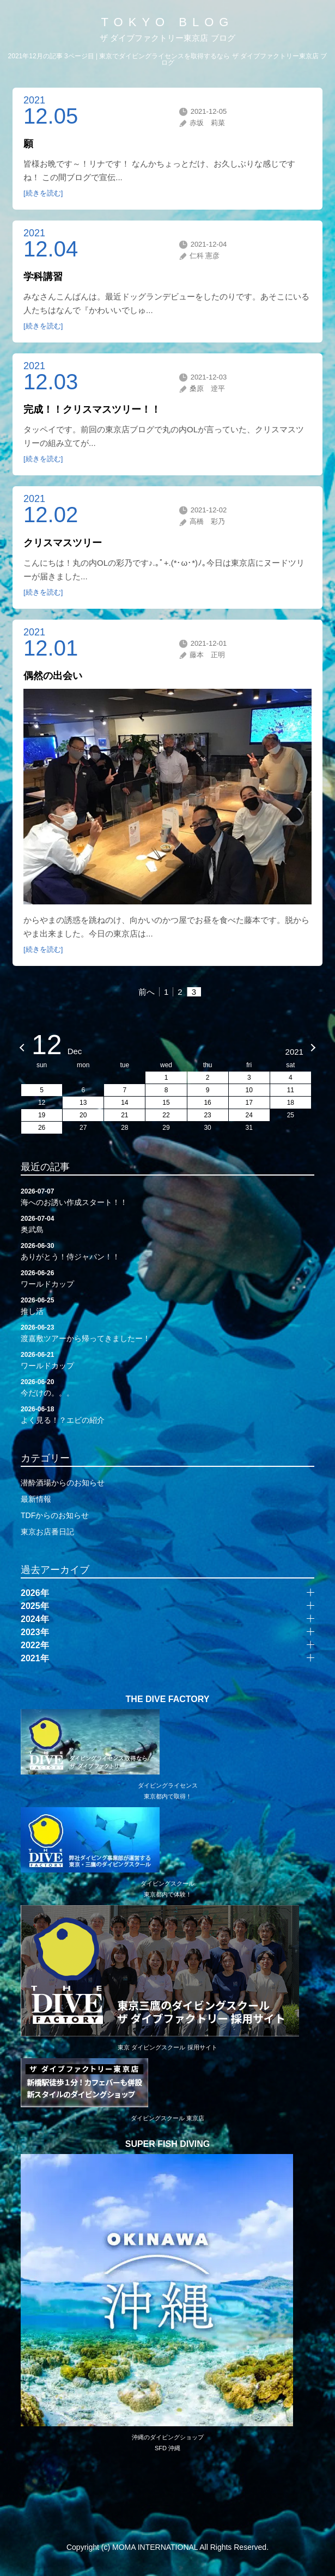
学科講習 (43, 276)
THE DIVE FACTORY (168, 1699)
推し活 (167, 1305)
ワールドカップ (167, 1278)
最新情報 (36, 1499)
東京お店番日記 (47, 1531)
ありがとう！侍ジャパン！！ (167, 1250)
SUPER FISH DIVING (167, 2144)
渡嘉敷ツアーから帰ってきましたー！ (167, 1332)
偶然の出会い (52, 675)
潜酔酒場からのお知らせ (63, 1482)
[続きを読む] (43, 193)
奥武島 (167, 1223)
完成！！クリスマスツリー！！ (92, 409)
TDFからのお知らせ (55, 1515)
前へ (146, 991)
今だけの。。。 (167, 1386)
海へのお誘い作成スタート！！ (167, 1196)
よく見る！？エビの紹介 (167, 1414)
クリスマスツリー (62, 542)
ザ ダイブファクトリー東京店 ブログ (167, 37)
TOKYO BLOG (167, 22)
